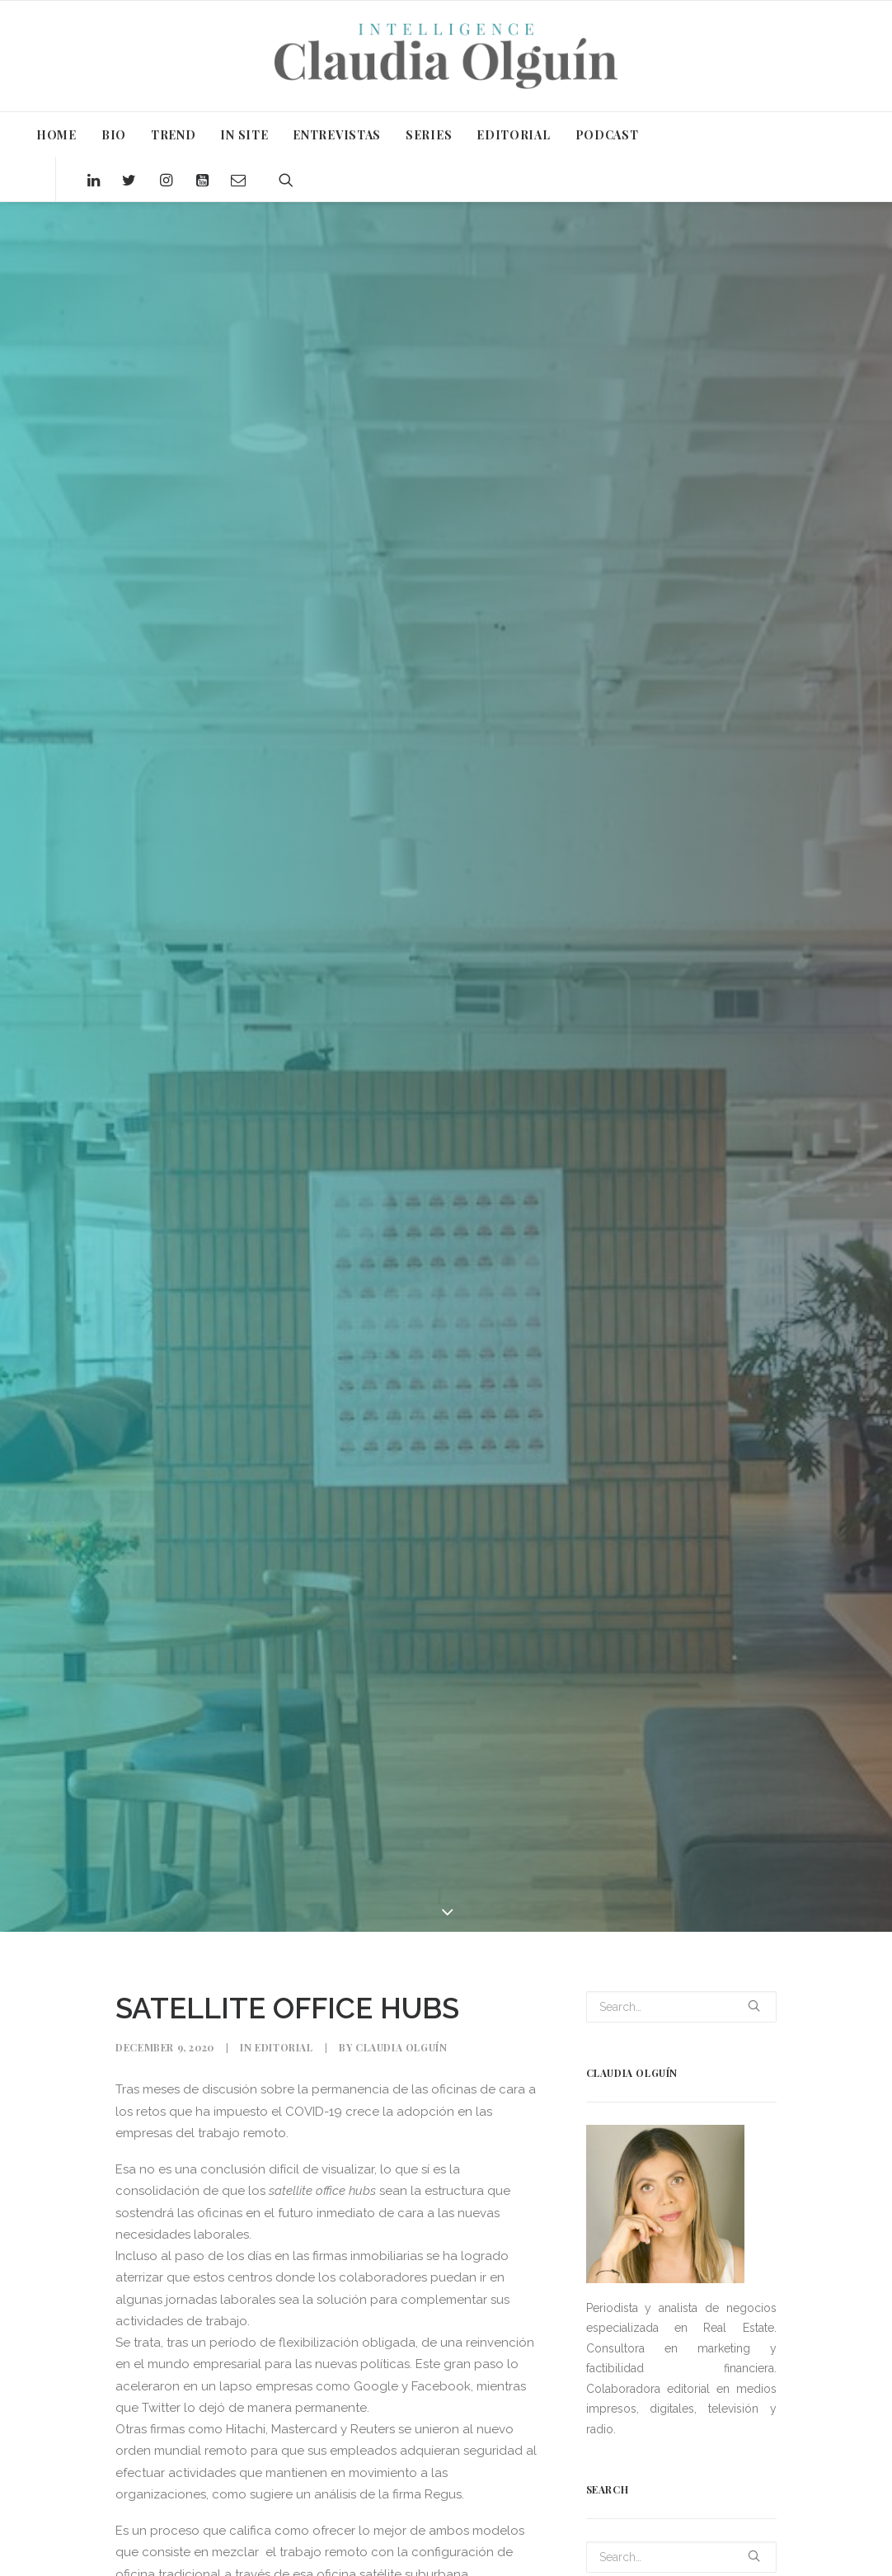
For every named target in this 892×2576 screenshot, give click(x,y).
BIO (113, 135)
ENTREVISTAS (337, 135)
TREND (173, 135)
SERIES (429, 135)
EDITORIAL (513, 135)
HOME (56, 135)
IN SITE (244, 135)
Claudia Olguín (401, 2047)
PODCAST (607, 135)
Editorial (283, 2047)
